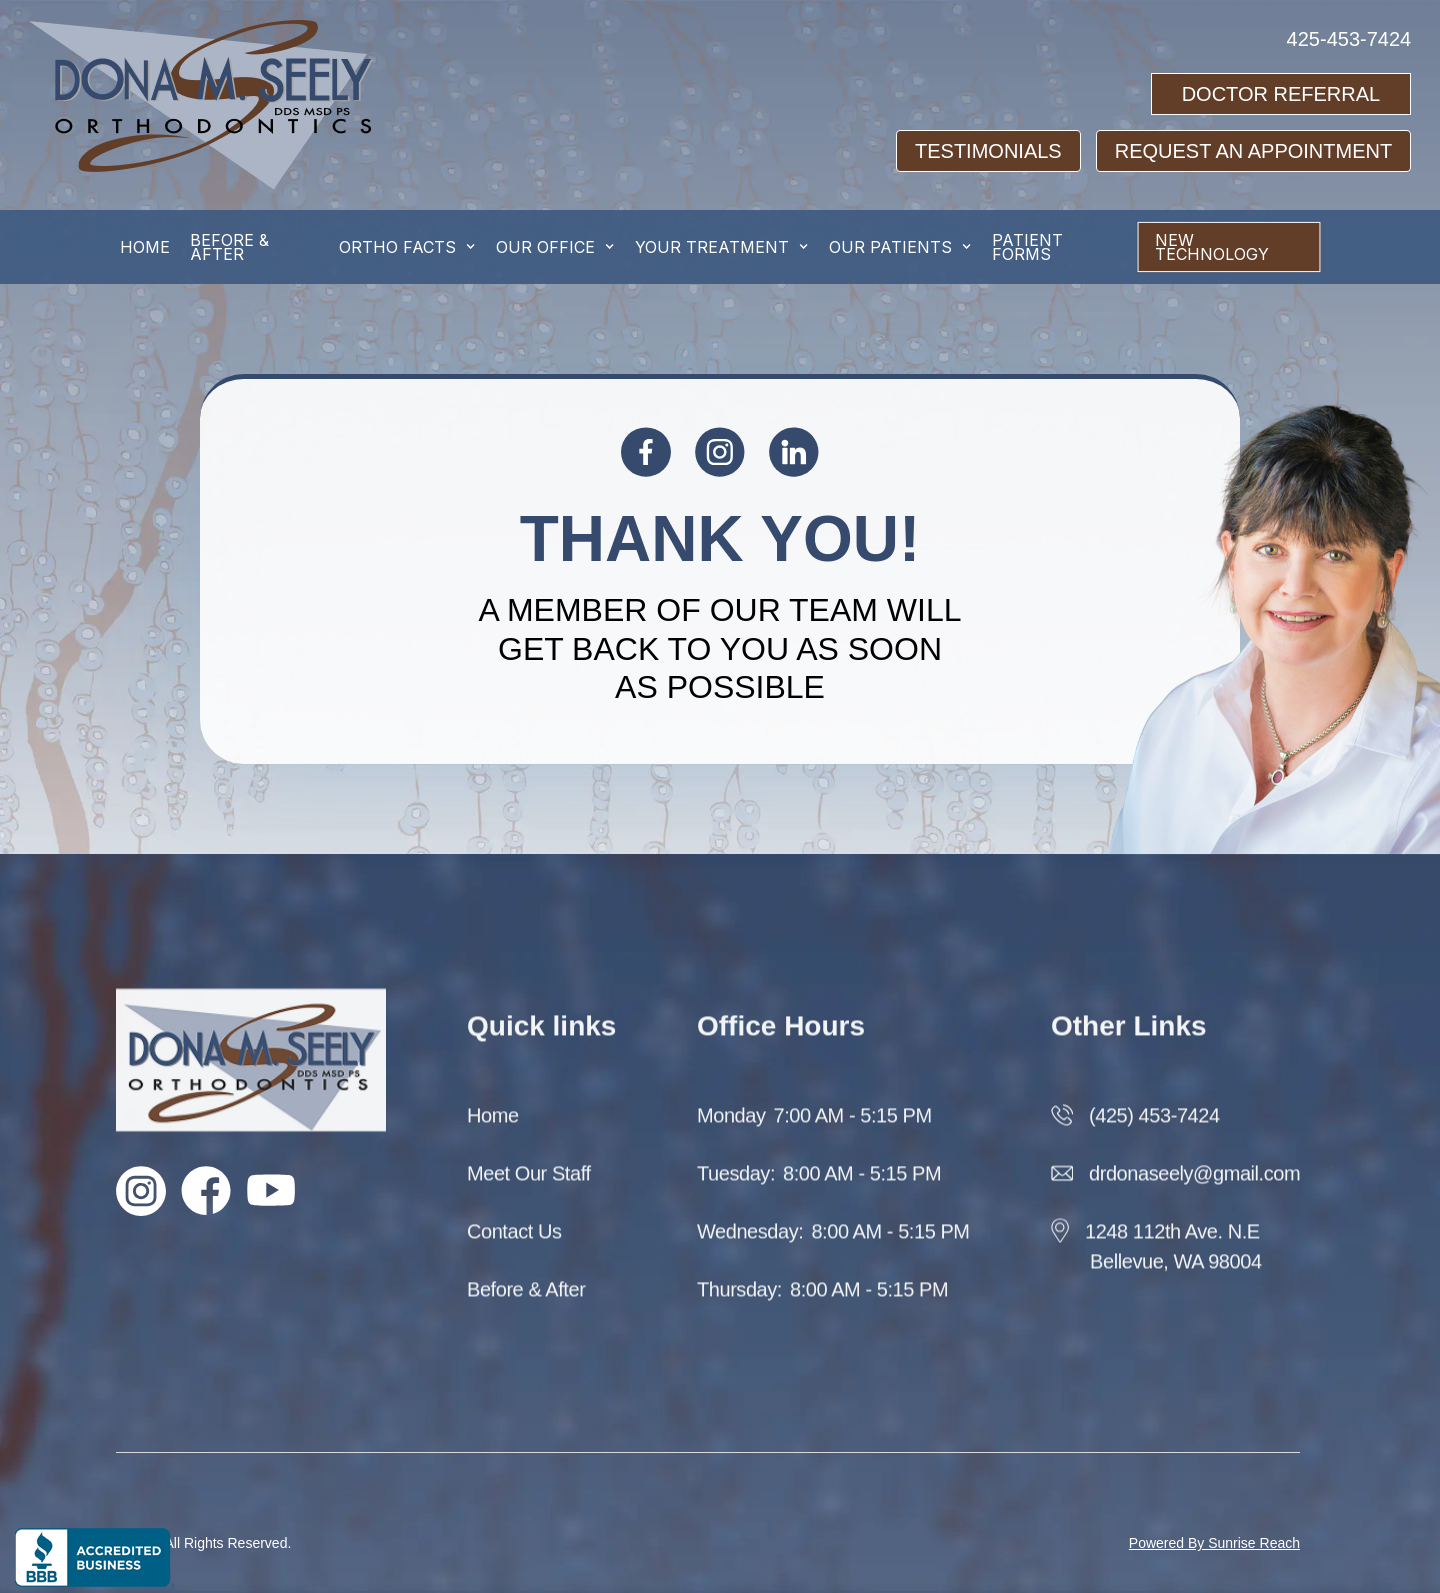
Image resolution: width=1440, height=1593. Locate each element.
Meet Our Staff (529, 1189)
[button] (407, 247)
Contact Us (514, 1247)
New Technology (1212, 247)
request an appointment (1253, 151)
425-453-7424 (1349, 39)
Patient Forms (1027, 247)
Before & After (526, 1305)
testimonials (988, 151)
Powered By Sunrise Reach (1214, 1543)
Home (493, 1131)
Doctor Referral (1281, 94)
